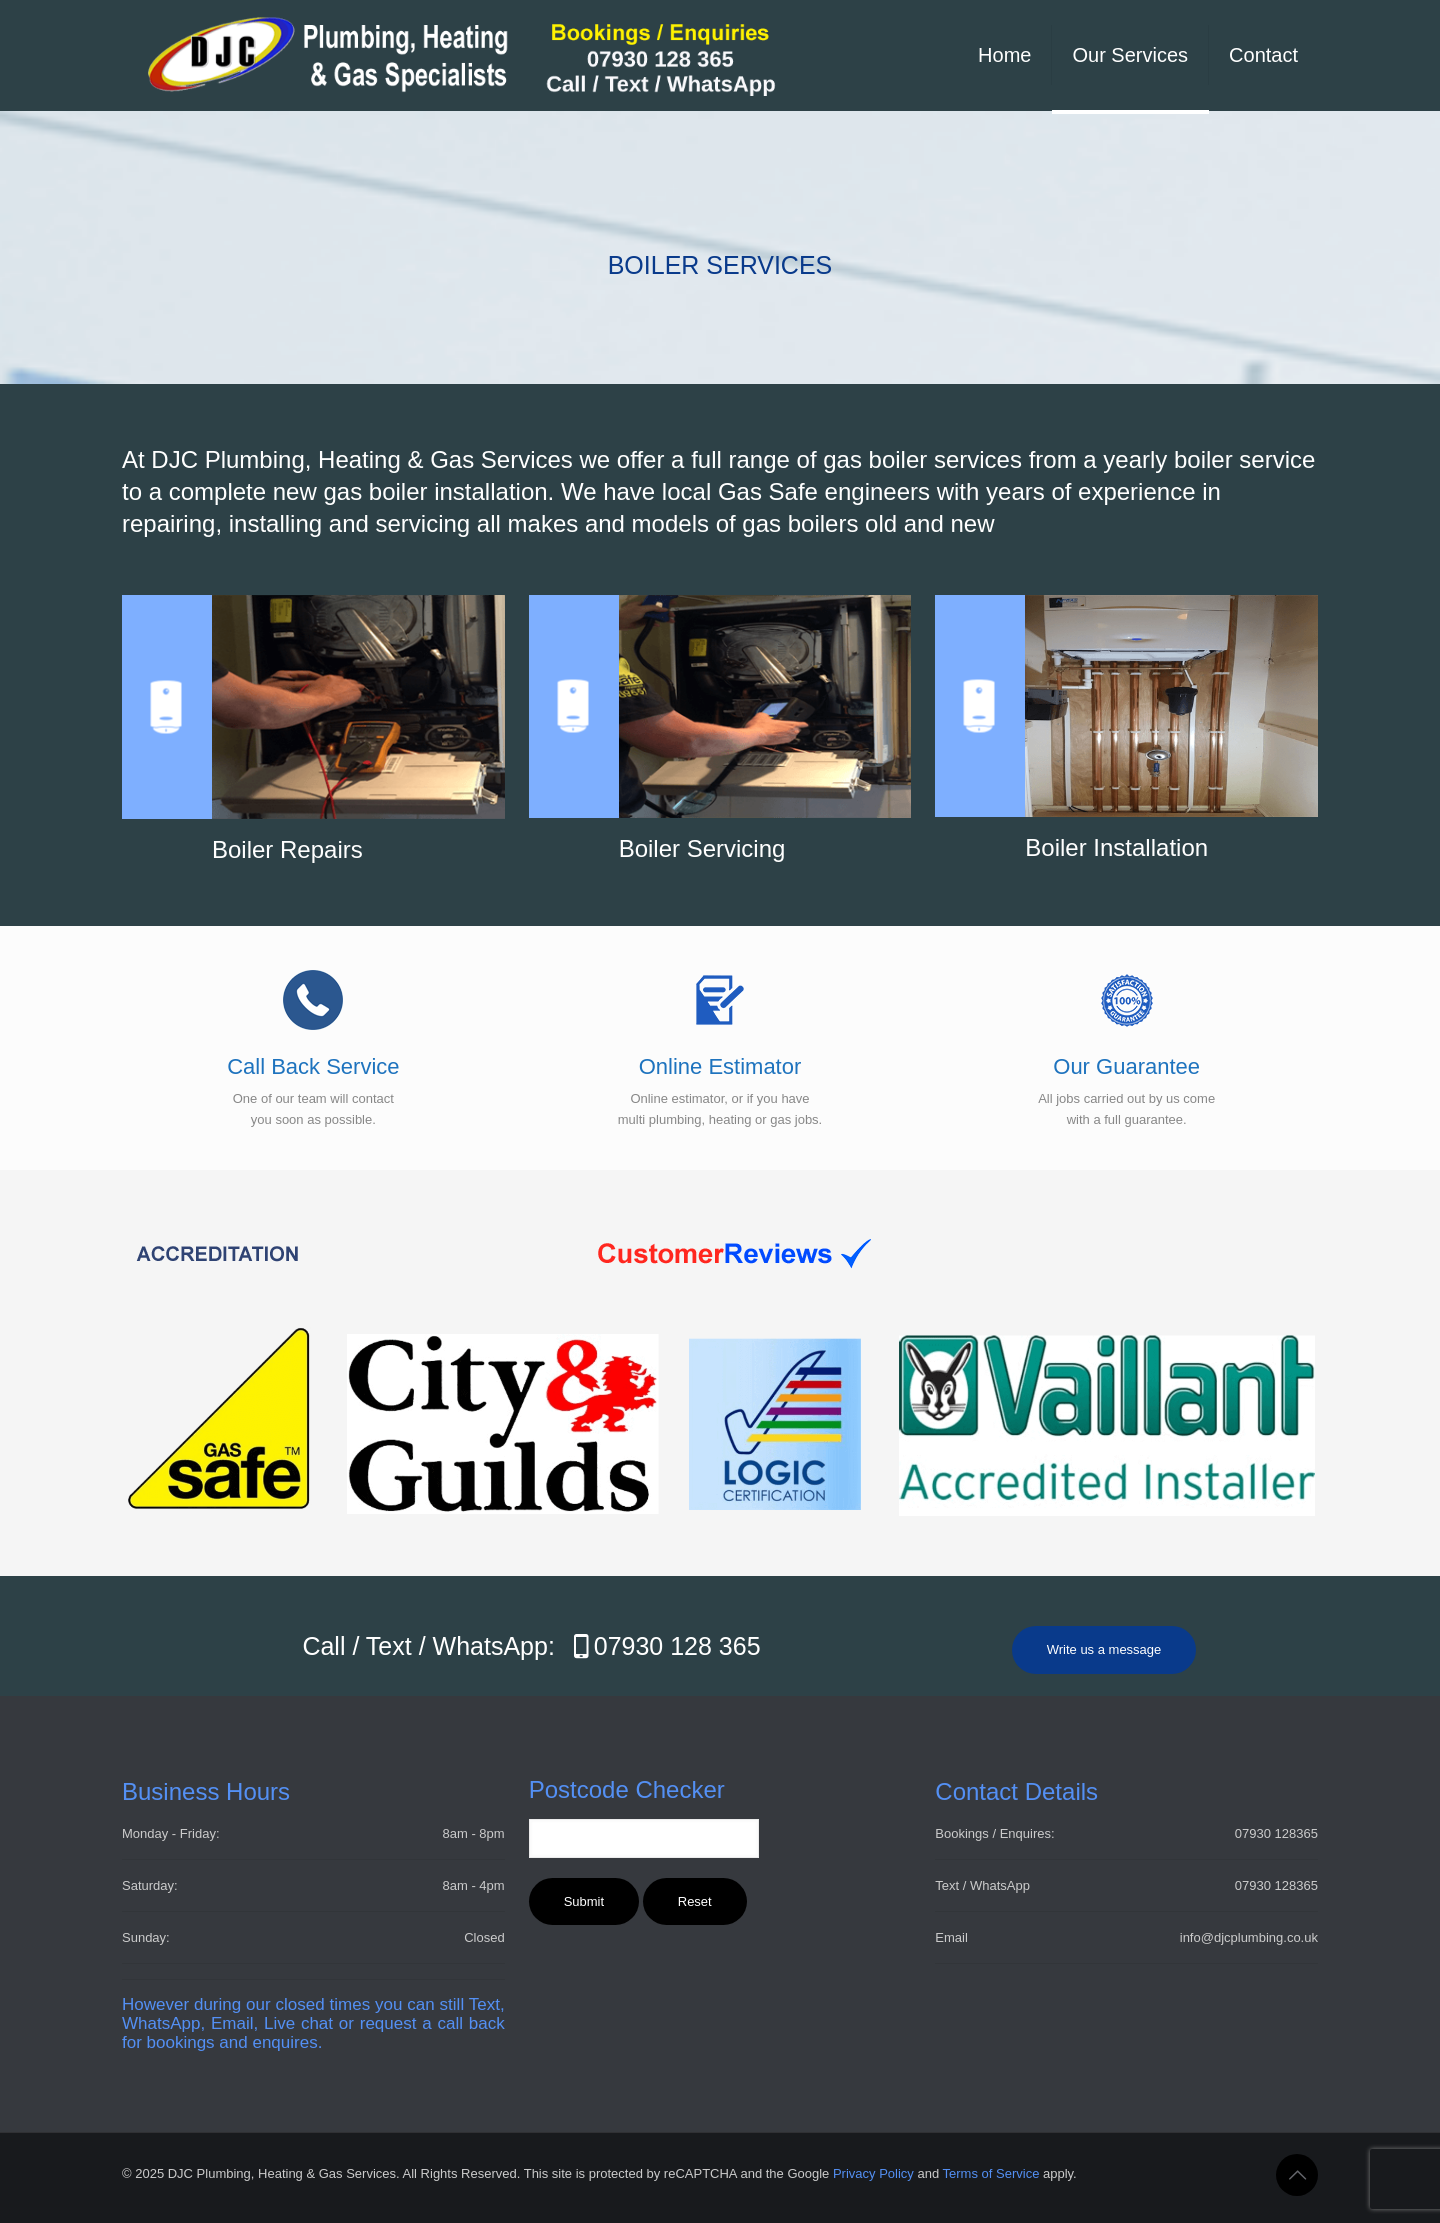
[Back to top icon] (1297, 2175)
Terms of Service (991, 2173)
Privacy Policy (873, 2173)
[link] (509, 1254)
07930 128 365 (661, 1646)
